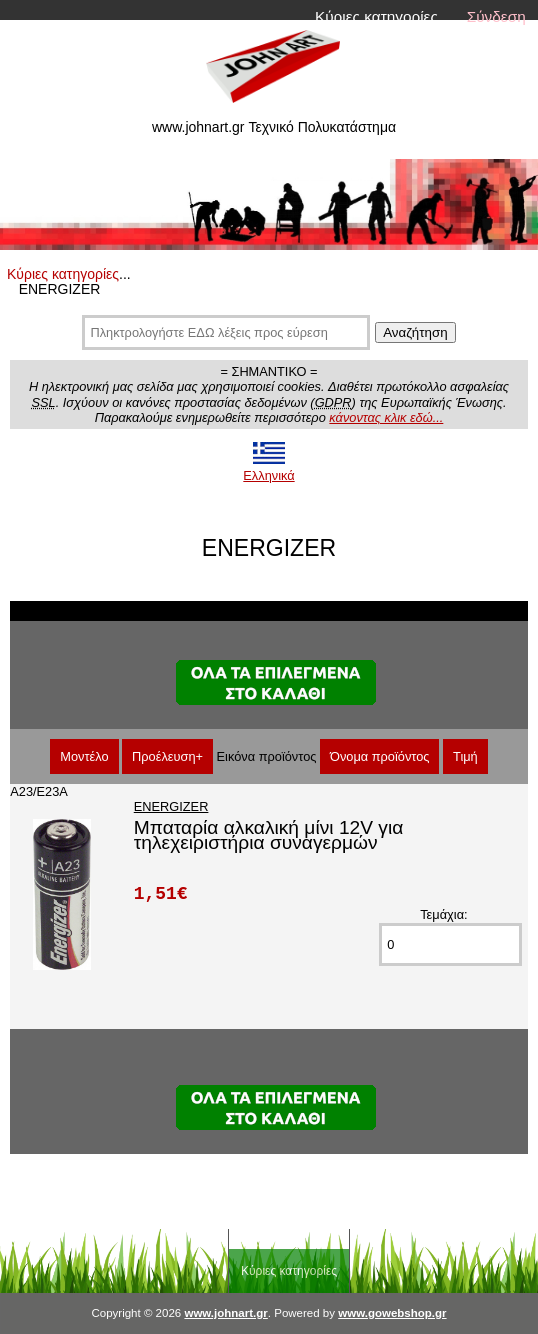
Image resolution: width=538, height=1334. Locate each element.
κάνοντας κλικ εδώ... (386, 417)
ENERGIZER (171, 806)
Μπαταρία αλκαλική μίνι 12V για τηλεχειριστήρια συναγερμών (269, 835)
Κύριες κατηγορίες (376, 16)
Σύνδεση (496, 16)
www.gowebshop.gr (392, 1313)
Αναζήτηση (415, 332)
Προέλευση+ (167, 756)
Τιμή (465, 756)
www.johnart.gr (225, 1313)
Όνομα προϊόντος (380, 756)
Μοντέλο (84, 756)
